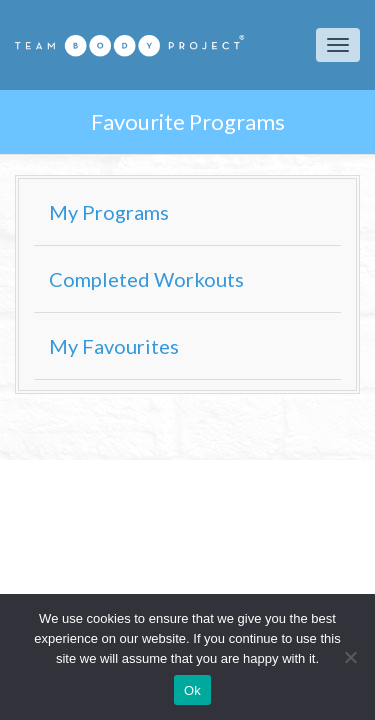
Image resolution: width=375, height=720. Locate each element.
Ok (192, 690)
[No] (350, 657)
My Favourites (114, 346)
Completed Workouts (146, 279)
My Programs (109, 212)
